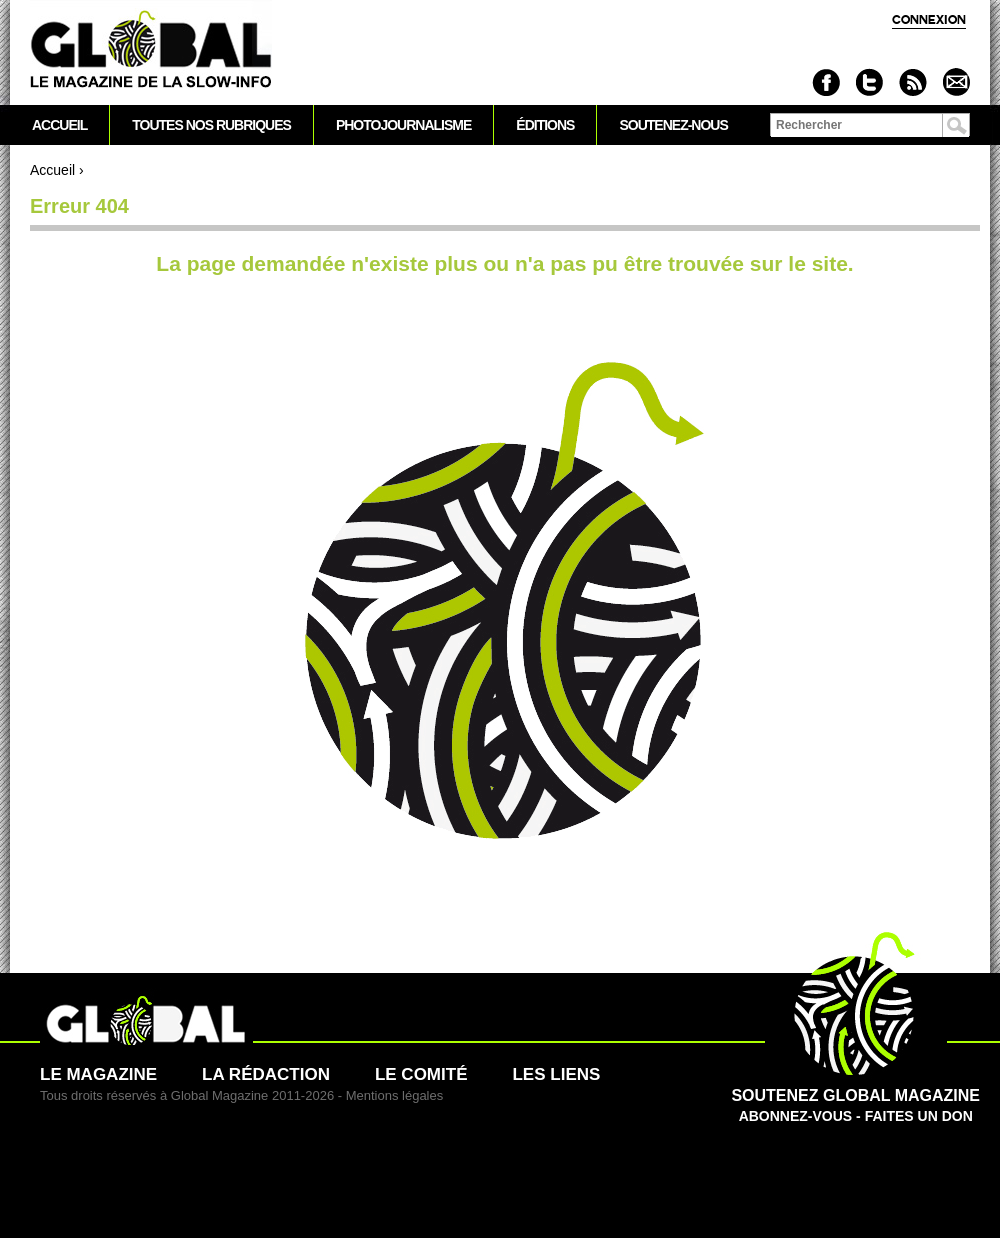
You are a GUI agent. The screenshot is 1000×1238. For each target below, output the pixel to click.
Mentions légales (395, 1095)
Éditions (545, 125)
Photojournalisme (403, 125)
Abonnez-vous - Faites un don (855, 1095)
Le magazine (98, 1074)
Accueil (52, 170)
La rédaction (266, 1074)
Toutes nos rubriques (211, 125)
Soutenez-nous (673, 125)
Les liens (556, 1074)
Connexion (929, 19)
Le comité (421, 1074)
